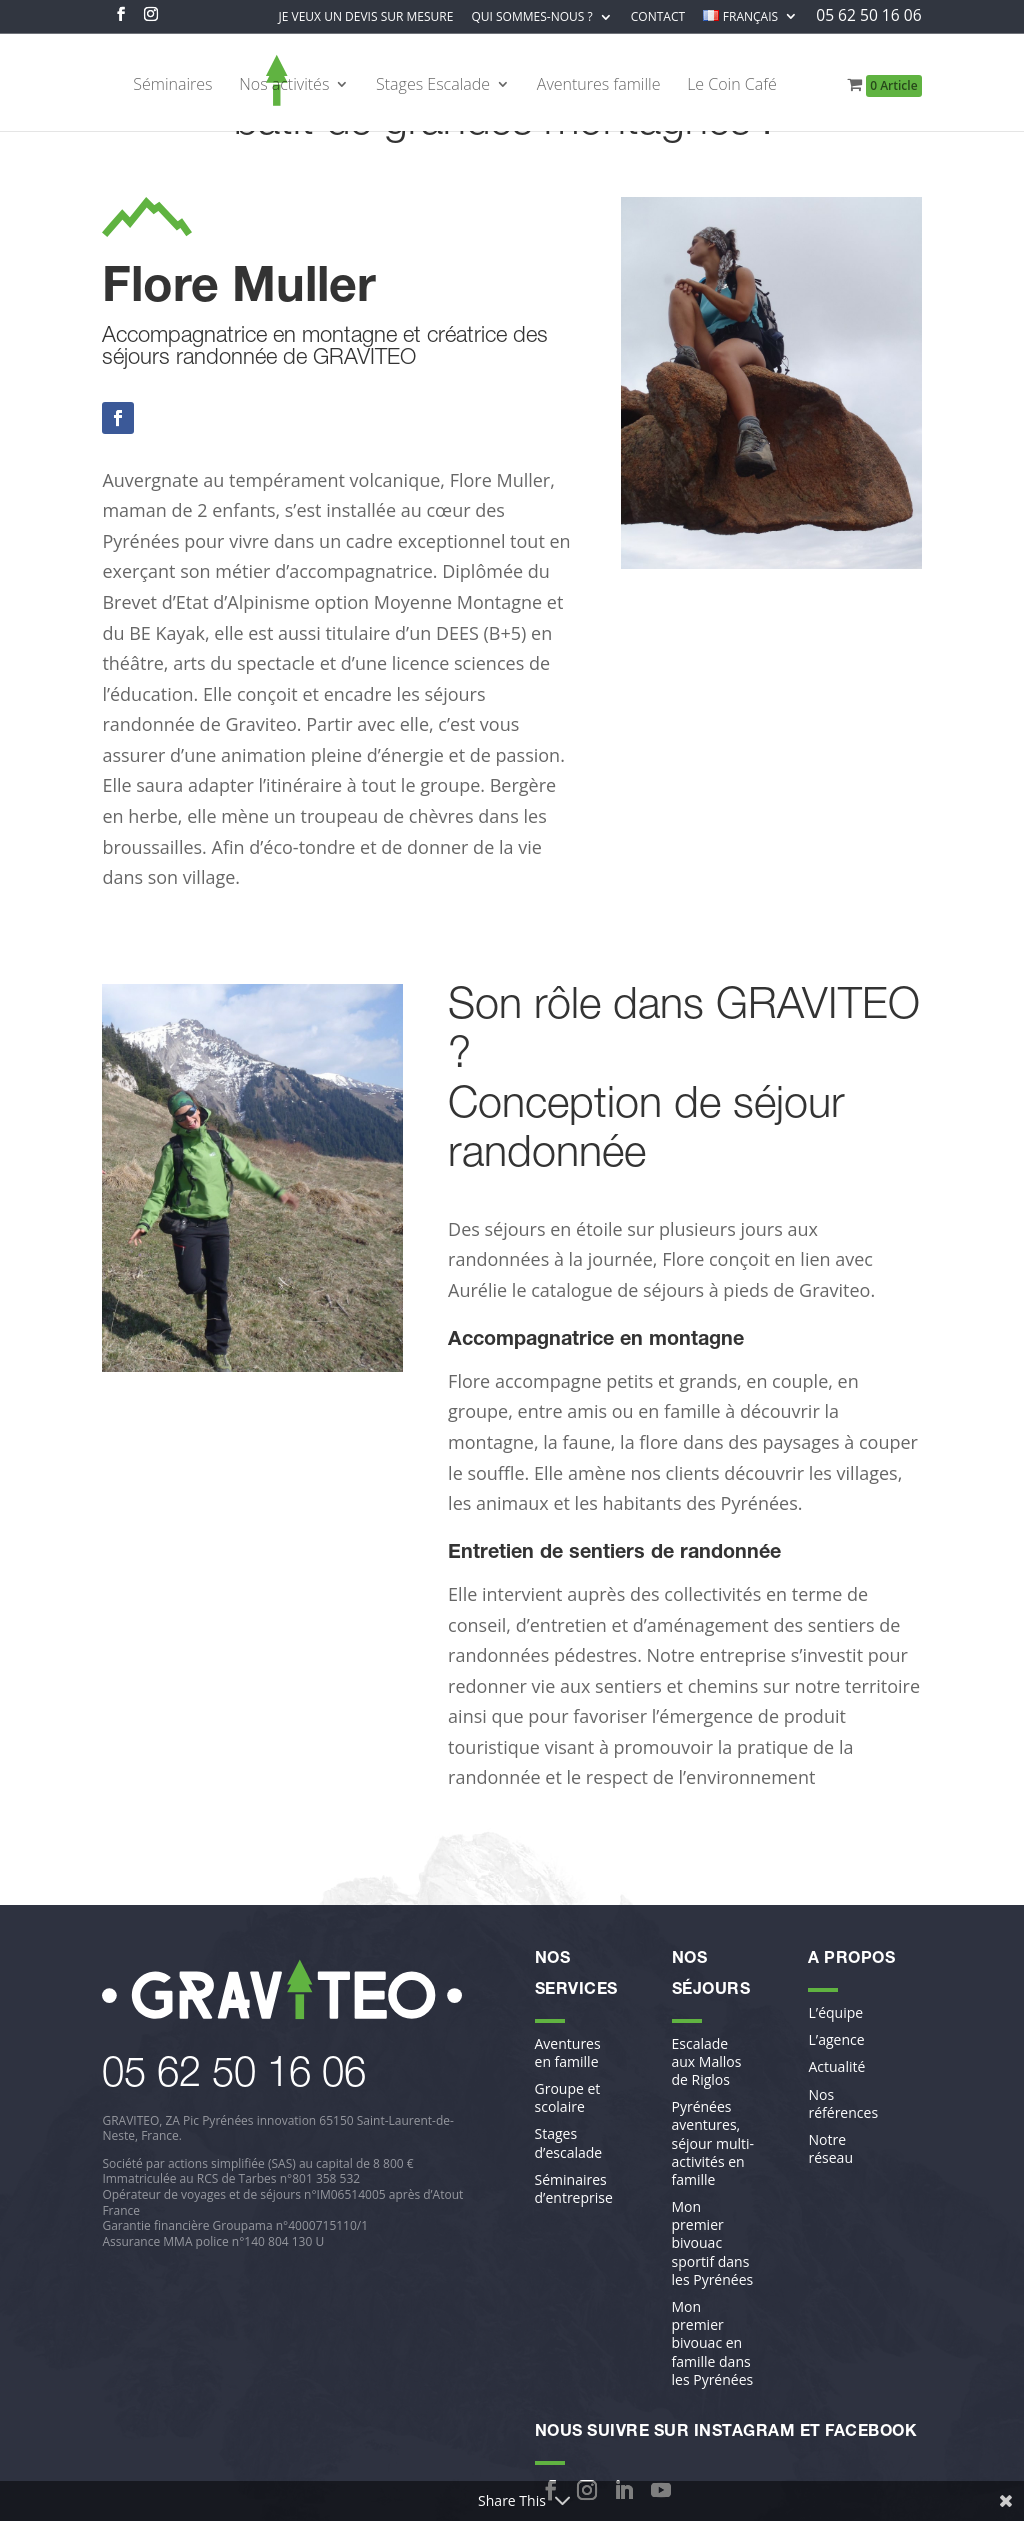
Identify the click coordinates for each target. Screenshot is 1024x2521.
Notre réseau (830, 2149)
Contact (658, 18)
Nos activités (284, 86)
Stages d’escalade (569, 2143)
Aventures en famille (568, 2053)
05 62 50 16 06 (868, 17)
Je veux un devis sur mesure (366, 18)
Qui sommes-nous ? (531, 18)
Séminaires (172, 86)
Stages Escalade (433, 86)
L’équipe (835, 2013)
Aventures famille (599, 86)
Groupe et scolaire (568, 2098)
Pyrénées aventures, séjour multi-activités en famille (713, 2143)
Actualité (836, 2067)
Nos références (843, 2104)
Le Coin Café (732, 86)
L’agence (836, 2040)
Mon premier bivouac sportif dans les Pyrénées (713, 2243)
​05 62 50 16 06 (234, 2077)
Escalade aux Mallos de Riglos (707, 2062)
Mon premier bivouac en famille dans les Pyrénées (713, 2343)
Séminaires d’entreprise (574, 2189)
